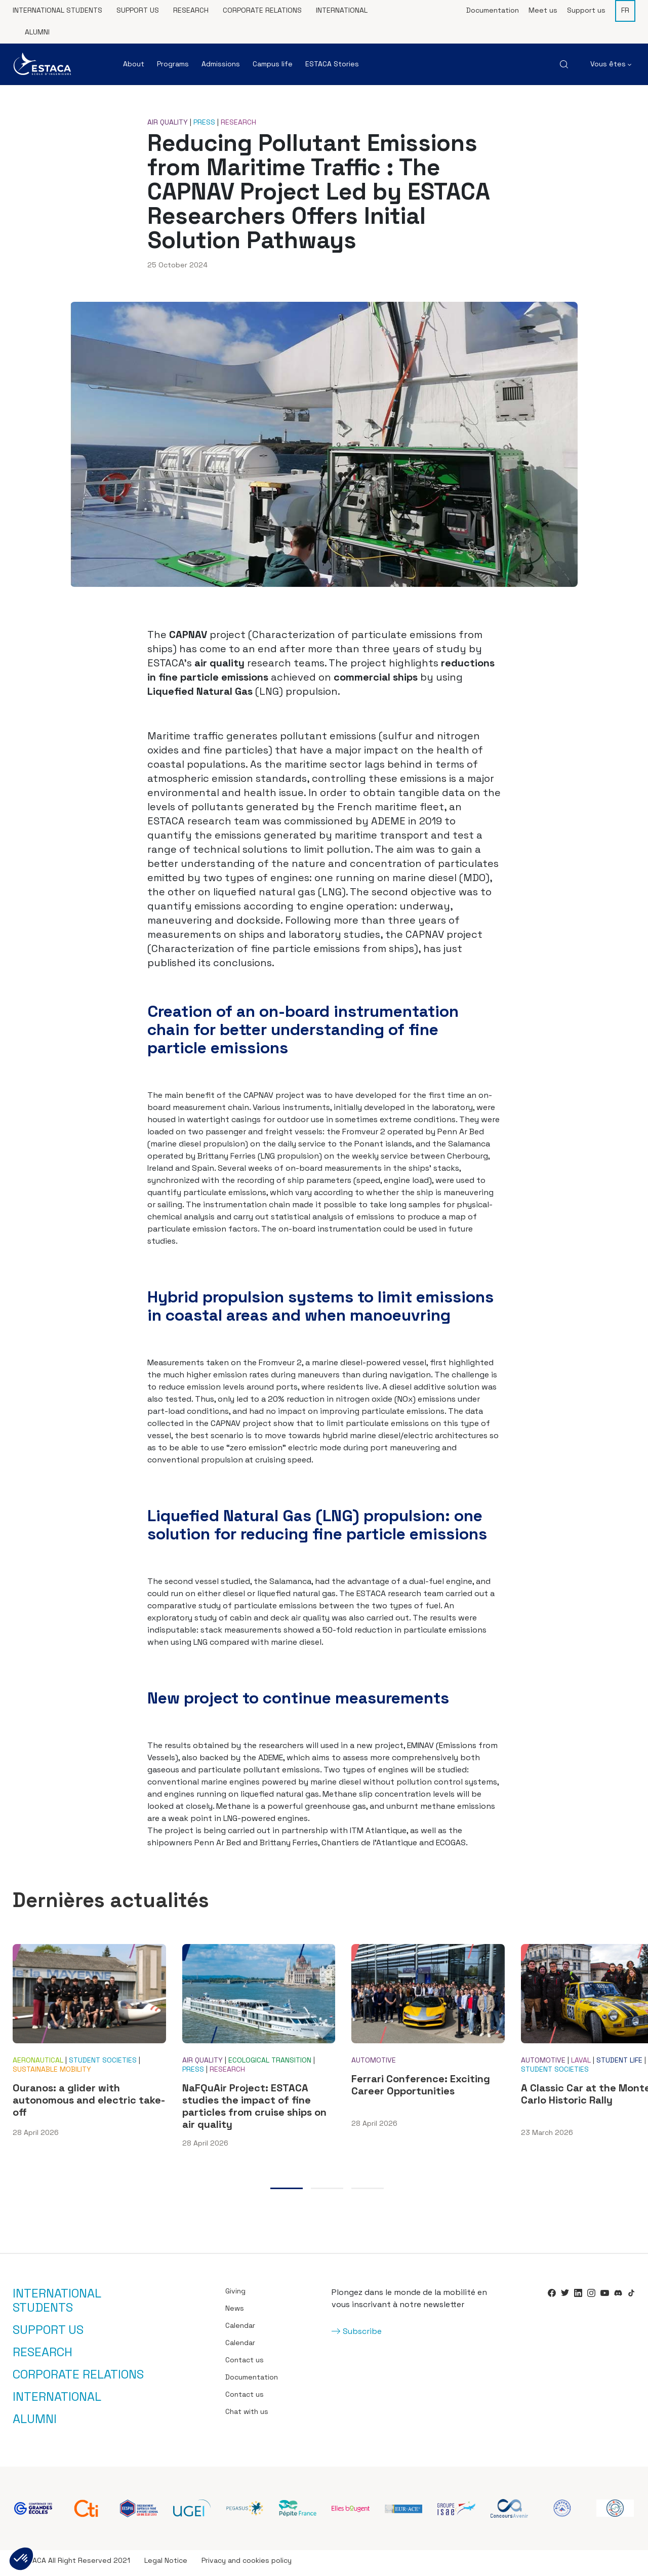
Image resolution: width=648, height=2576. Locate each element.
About (133, 63)
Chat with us (246, 2416)
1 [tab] (286, 2194)
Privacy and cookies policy (246, 2565)
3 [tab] (367, 2194)
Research (191, 10)
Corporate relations (262, 10)
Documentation (492, 10)
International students (57, 10)
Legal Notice (165, 2565)
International (342, 10)
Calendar (240, 2330)
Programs (173, 63)
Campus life (273, 63)
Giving (235, 2296)
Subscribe (362, 2336)
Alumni (37, 31)
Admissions (220, 63)
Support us (137, 10)
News (234, 2313)
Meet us (543, 10)
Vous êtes (610, 63)
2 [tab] (327, 2194)
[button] (21, 2559)
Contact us (244, 2364)
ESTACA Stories (332, 63)
